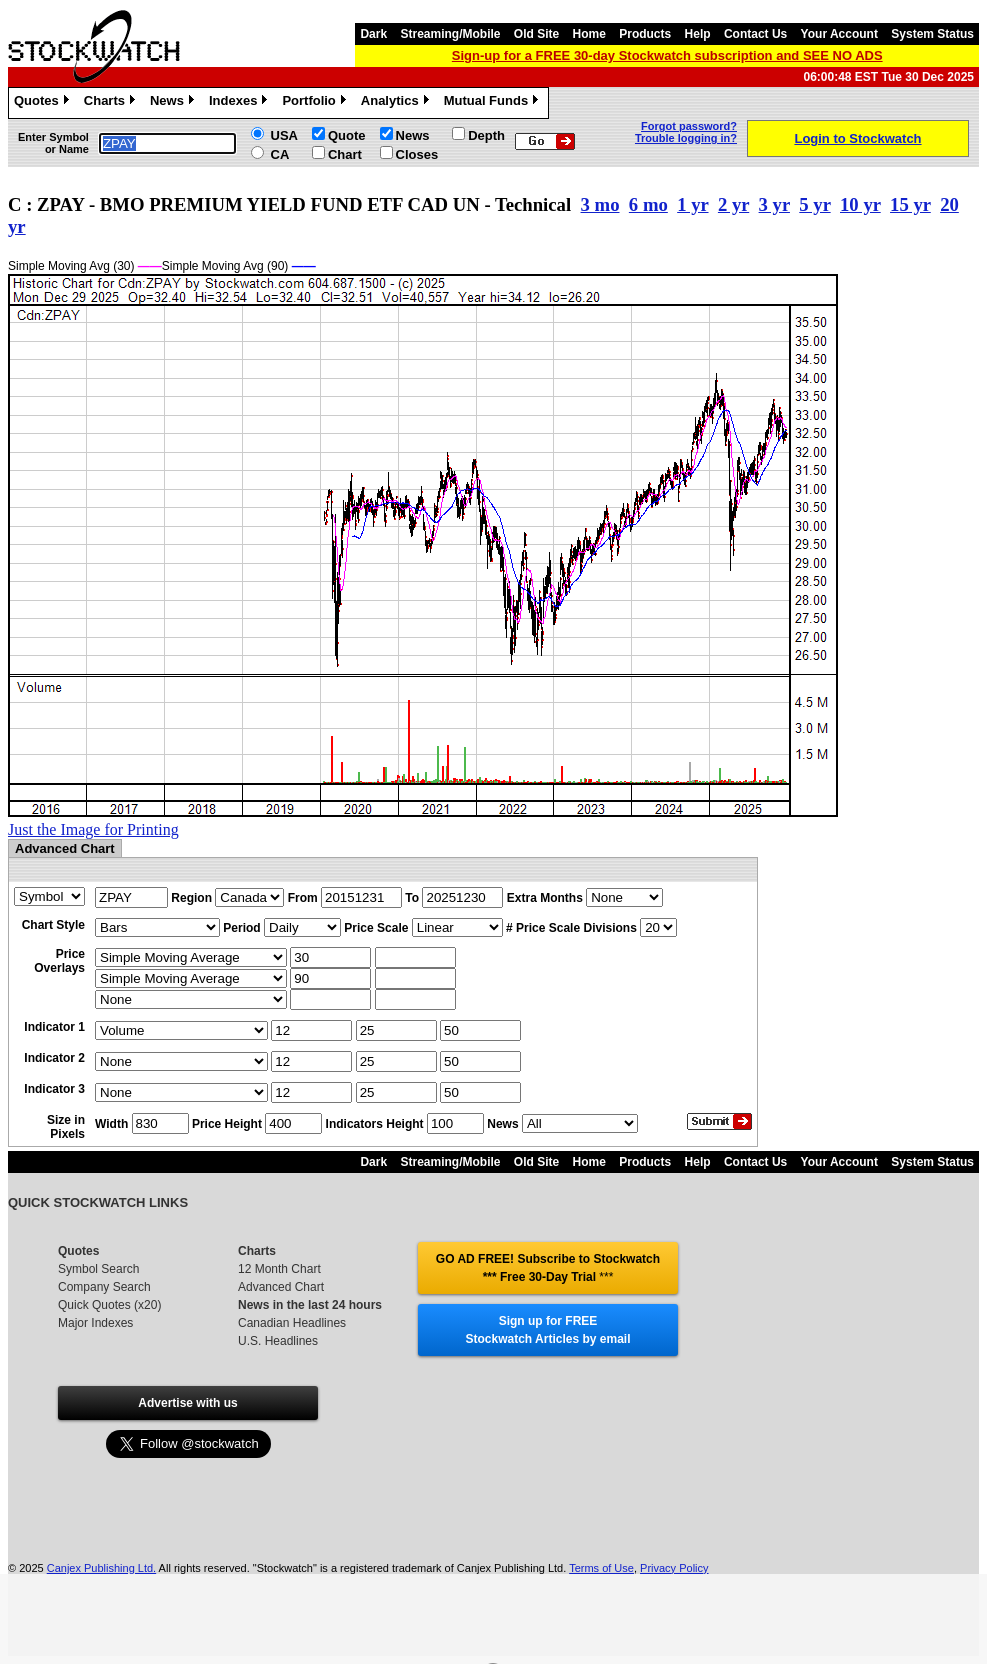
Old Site (536, 34)
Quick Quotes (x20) (109, 1305)
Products (645, 34)
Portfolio (316, 103)
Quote (347, 135)
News (174, 103)
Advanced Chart (281, 1287)
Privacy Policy (674, 1568)
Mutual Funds (494, 103)
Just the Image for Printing (93, 829)
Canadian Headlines (292, 1323)
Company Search (104, 1287)
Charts (112, 103)
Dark (373, 34)
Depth (486, 135)
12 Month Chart (279, 1269)
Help (698, 34)
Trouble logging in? (686, 138)
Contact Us (755, 34)
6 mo (648, 204)
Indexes (240, 103)
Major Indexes (95, 1323)
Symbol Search (98, 1269)
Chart (345, 154)
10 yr (860, 204)
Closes (417, 154)
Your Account (839, 34)
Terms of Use (601, 1568)
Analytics (397, 103)
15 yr (910, 204)
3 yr (774, 204)
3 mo (600, 204)
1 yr (692, 204)
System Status (932, 34)
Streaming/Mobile (450, 34)
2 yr (733, 204)
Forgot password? (689, 126)
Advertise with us (187, 1403)
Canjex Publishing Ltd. (101, 1568)
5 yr (814, 204)
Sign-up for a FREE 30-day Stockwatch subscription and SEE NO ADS (667, 55)
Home (589, 34)
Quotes (44, 103)
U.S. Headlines (278, 1341)
